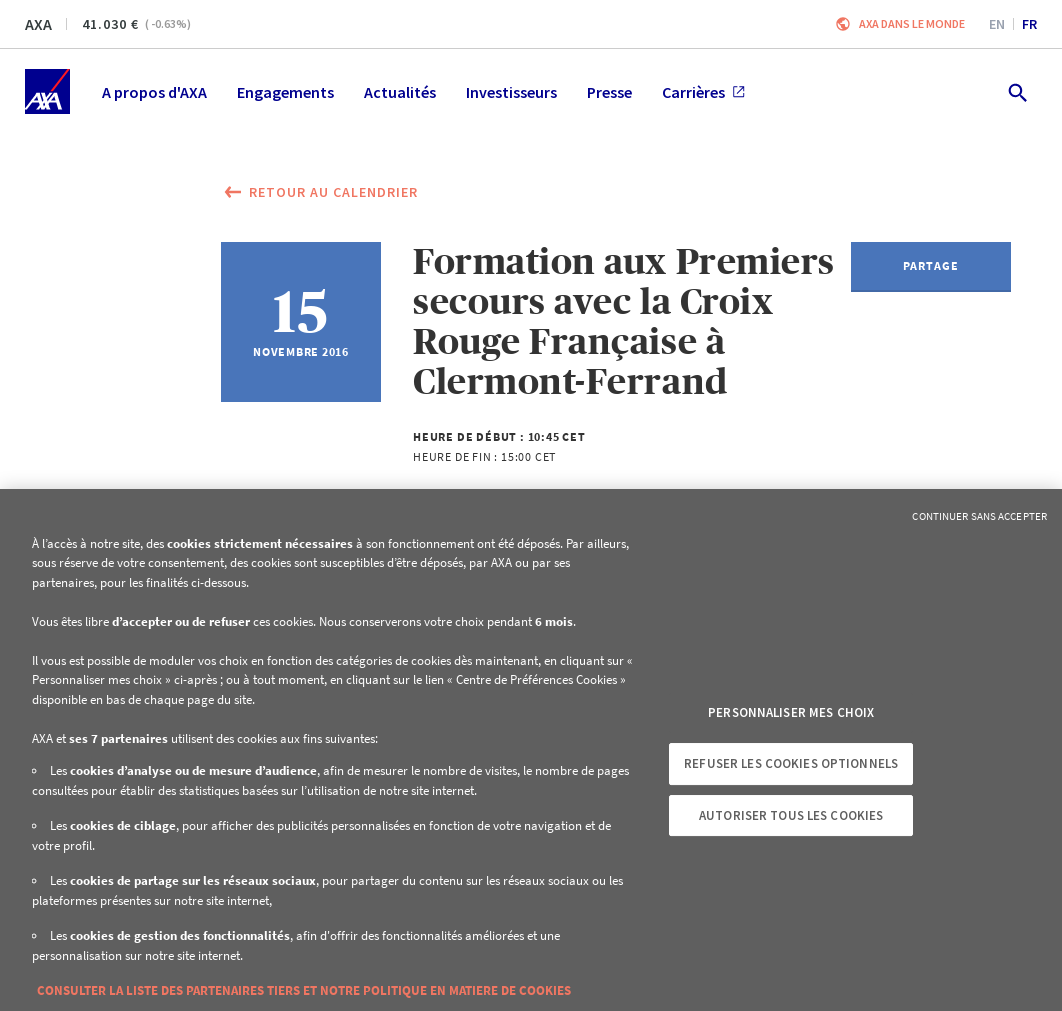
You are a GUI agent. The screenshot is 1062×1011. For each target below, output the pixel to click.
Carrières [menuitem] (703, 92)
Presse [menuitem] (609, 92)
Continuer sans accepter (979, 516)
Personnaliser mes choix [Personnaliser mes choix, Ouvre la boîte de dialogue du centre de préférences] (791, 712)
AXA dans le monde (912, 23)
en (997, 24)
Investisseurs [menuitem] (511, 92)
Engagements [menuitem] (285, 92)
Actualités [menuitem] (400, 92)
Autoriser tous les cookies (791, 815)
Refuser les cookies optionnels (791, 763)
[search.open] (1016, 91)
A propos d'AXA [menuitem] (154, 92)
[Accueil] (47, 91)
